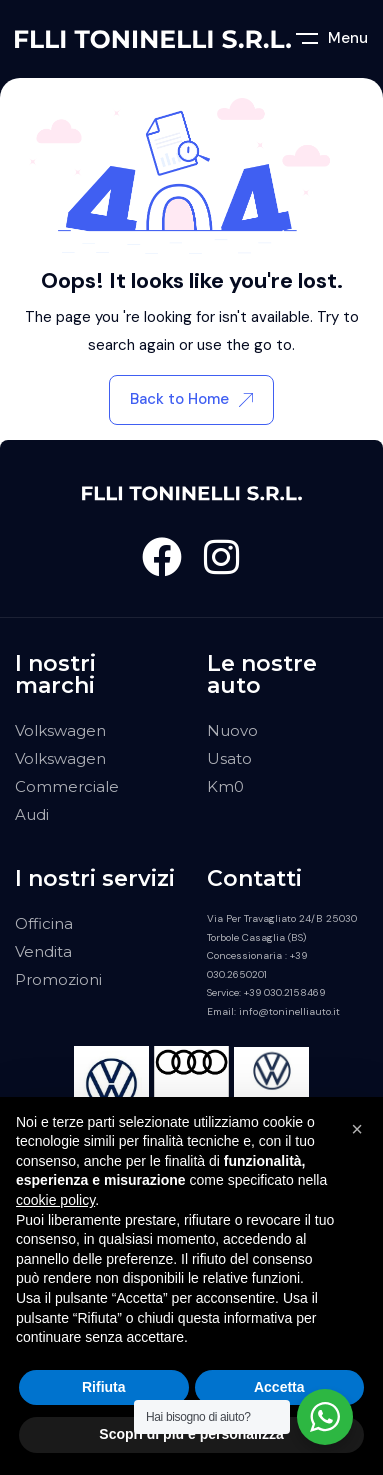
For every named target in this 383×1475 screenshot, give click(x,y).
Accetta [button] (279, 1387)
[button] (357, 1129)
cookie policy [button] (55, 1200)
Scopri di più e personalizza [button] (191, 1434)
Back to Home (191, 399)
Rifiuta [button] (104, 1387)
